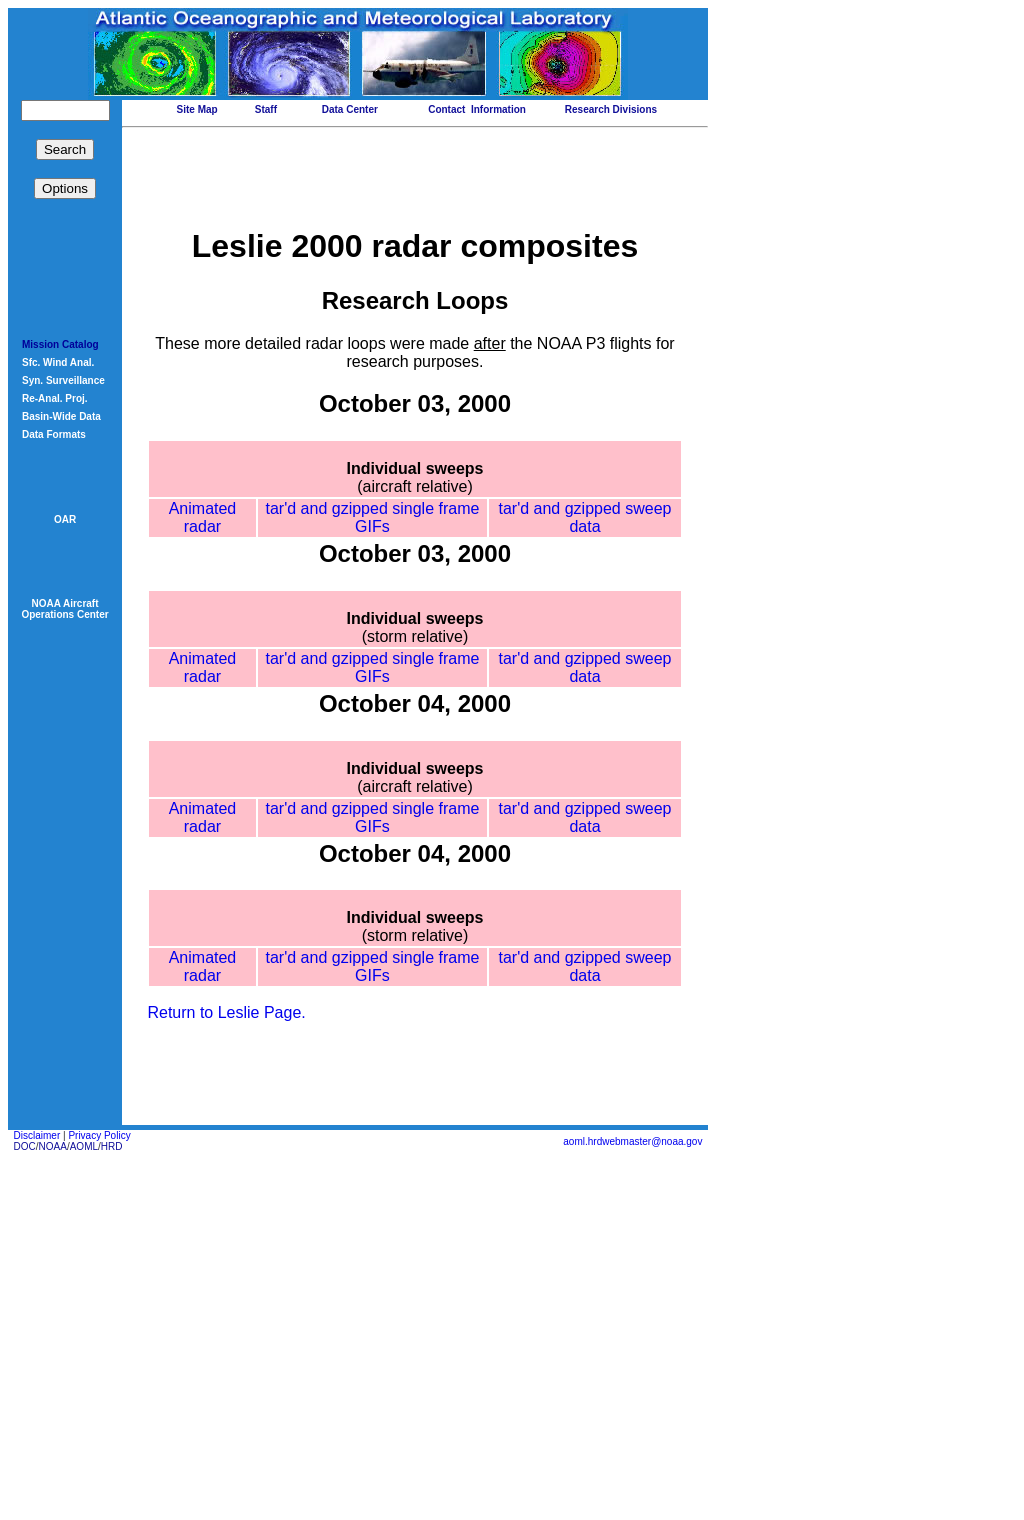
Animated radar (204, 600)
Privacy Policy (99, 1495)
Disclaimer (37, 1495)
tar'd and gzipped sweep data (585, 592)
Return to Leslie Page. (226, 1372)
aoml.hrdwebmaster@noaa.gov (632, 1501)
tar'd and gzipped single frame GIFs (374, 592)
